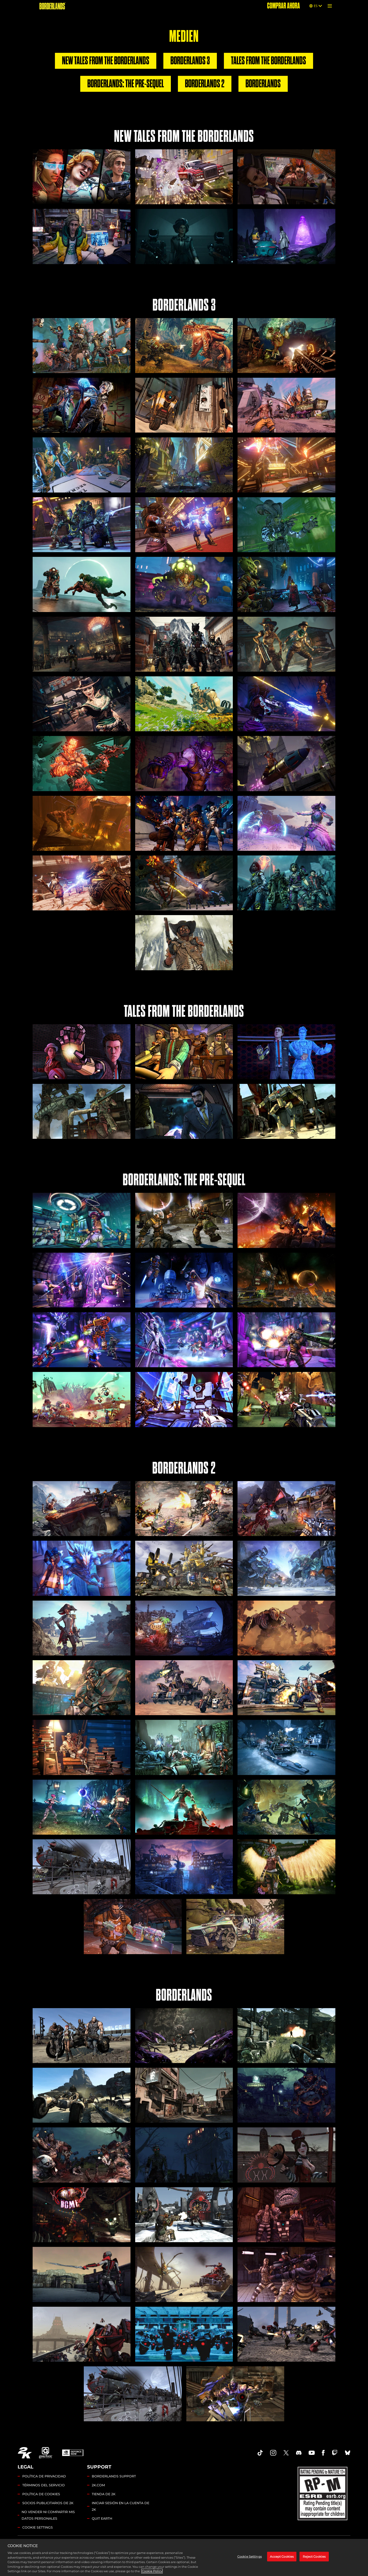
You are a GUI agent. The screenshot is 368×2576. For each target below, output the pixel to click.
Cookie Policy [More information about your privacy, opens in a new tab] (152, 2571)
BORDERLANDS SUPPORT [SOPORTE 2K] (114, 2476)
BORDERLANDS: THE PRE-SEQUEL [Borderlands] (125, 83)
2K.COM (98, 2485)
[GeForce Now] (73, 2452)
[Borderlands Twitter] (286, 2453)
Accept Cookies (282, 2556)
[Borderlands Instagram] (273, 2453)
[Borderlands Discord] (299, 2453)
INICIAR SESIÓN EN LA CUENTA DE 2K (120, 2506)
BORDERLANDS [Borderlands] (263, 83)
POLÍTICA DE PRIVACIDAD (44, 2476)
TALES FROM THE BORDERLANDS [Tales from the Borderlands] (268, 60)
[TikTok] (260, 2453)
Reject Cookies (314, 2556)
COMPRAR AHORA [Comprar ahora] (283, 5)
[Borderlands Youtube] (312, 2453)
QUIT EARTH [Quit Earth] (102, 2518)
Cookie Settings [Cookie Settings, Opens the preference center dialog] (249, 2556)
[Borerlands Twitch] (335, 2453)
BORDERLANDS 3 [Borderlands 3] (190, 60)
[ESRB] (323, 2492)
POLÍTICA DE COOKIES (41, 2494)
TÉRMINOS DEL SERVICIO (43, 2485)
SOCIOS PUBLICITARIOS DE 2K (47, 2503)
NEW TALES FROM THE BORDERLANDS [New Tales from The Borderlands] (105, 60)
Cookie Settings (37, 2527)
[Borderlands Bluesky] (347, 2453)
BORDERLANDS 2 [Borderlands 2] (204, 83)
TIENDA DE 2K (103, 2494)
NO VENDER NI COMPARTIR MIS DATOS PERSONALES (48, 2515)
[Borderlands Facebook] (323, 2453)
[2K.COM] (25, 2452)
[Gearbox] (46, 2452)
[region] (184, 2557)
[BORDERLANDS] (52, 5)
